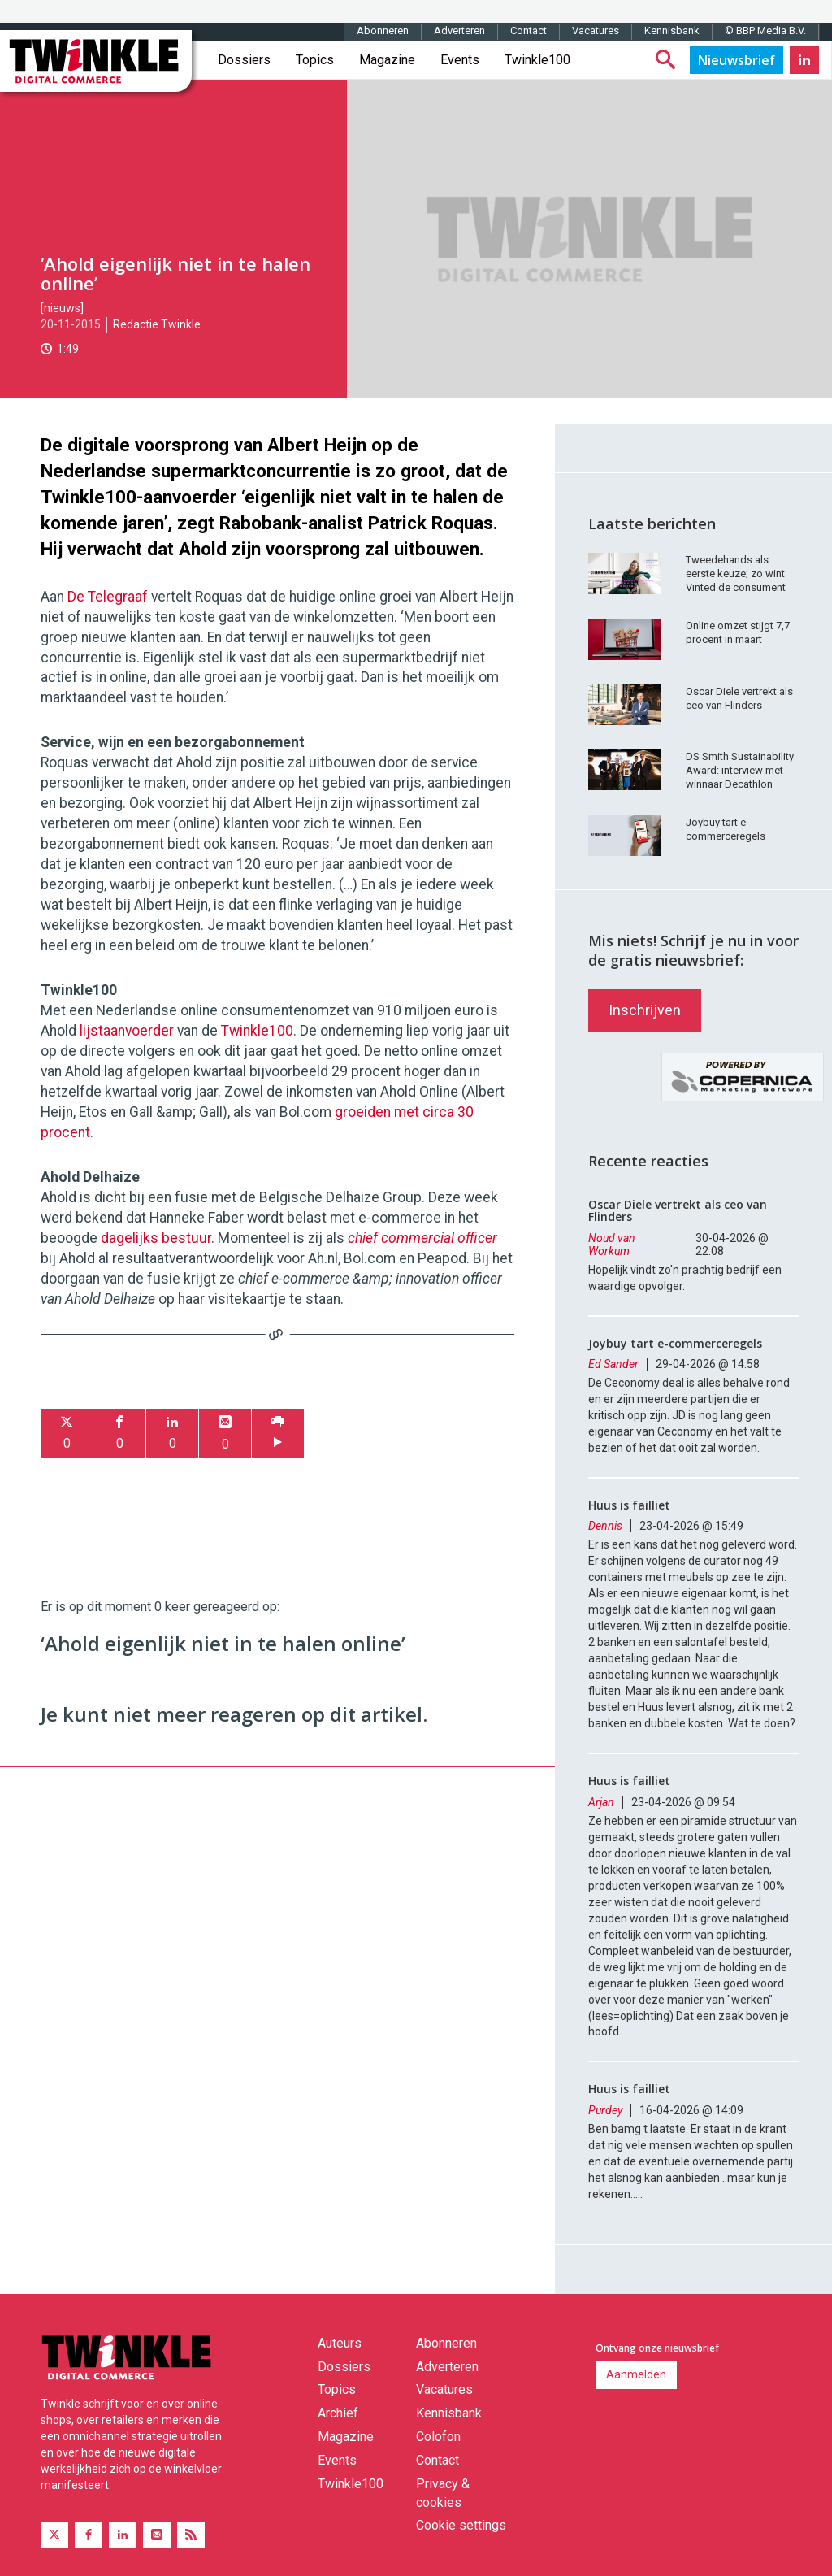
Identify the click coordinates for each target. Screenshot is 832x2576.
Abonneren (383, 30)
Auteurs (340, 2343)
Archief (338, 2413)
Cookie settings (461, 2525)
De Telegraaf (107, 597)
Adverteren (459, 30)
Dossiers (244, 59)
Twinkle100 (537, 59)
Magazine (387, 59)
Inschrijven (645, 1010)
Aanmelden (636, 2374)
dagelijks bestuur (156, 1238)
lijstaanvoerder (127, 1031)
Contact (528, 30)
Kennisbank (672, 30)
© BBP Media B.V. (765, 30)
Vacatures (595, 30)
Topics (315, 59)
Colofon (438, 2436)
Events (459, 59)
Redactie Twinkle (157, 324)
